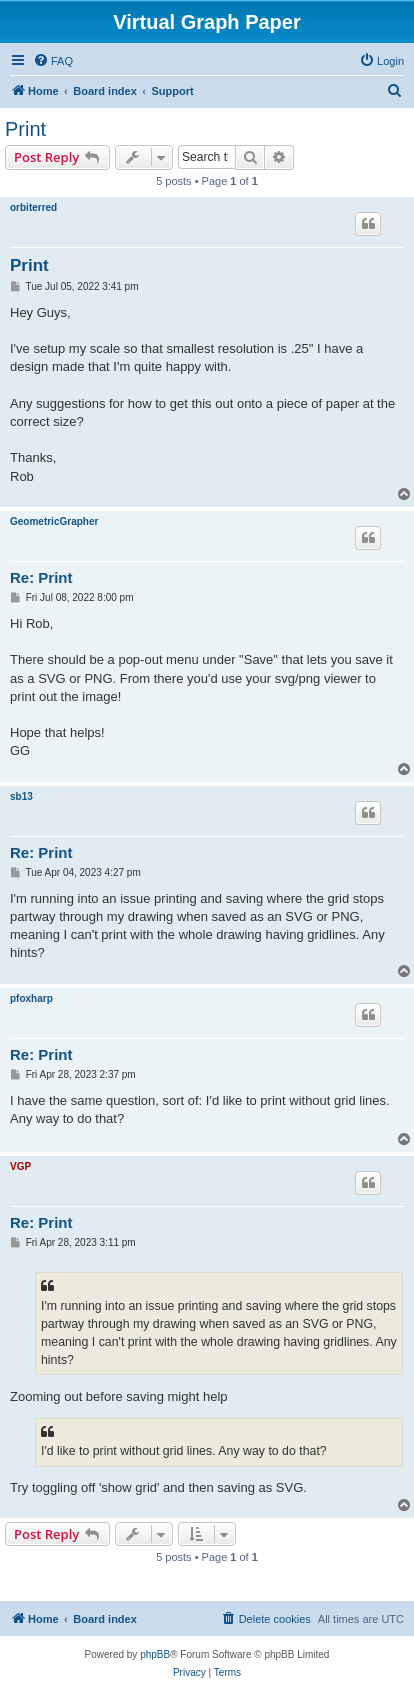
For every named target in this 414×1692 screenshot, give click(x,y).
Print (25, 129)
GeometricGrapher (54, 521)
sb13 (21, 796)
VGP (20, 1166)
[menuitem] (53, 61)
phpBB (155, 1654)
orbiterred (33, 207)
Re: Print (41, 577)
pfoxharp (31, 998)
